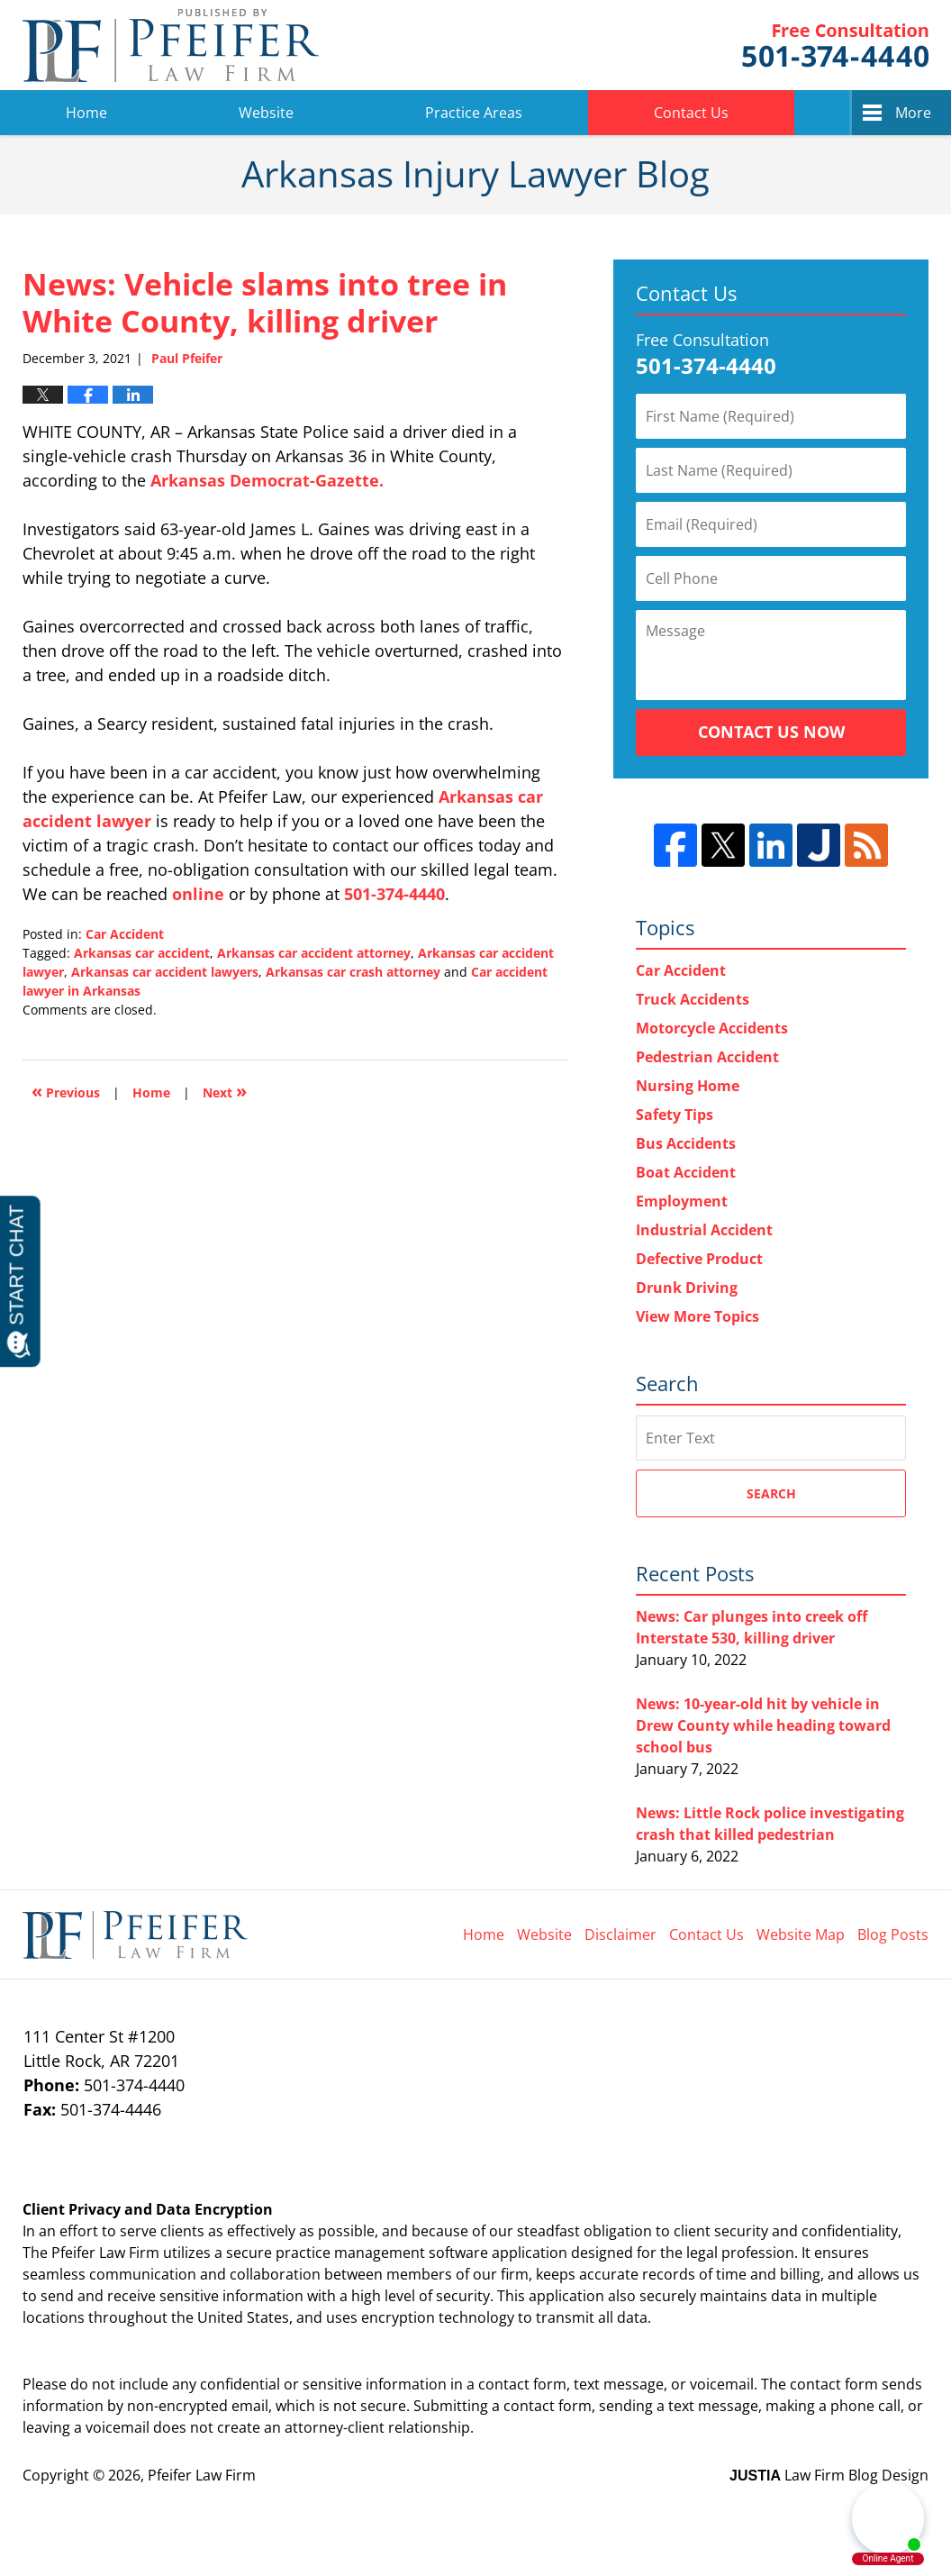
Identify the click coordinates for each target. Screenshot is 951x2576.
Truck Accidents (692, 999)
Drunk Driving (687, 1287)
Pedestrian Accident (707, 1057)
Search (771, 1493)
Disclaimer (620, 1934)
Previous (66, 1091)
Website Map (800, 1934)
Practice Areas (473, 113)
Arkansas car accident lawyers (164, 971)
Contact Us (691, 113)
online (198, 894)
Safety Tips (674, 1114)
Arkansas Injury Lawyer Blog (171, 45)
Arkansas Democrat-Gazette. (267, 480)
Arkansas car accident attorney (314, 952)
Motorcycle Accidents (712, 1028)
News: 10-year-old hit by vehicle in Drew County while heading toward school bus (763, 1725)
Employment (682, 1201)
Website (266, 113)
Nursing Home (687, 1086)
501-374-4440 (394, 894)
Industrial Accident (704, 1230)
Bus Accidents (686, 1143)
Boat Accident (686, 1172)
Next (225, 1091)
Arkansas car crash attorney (353, 971)
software (458, 2252)
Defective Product (699, 1259)
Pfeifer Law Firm (835, 45)
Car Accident (125, 933)
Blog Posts (892, 1934)
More (913, 113)
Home (86, 113)
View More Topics (697, 1316)
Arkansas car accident (142, 952)
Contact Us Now (771, 731)
